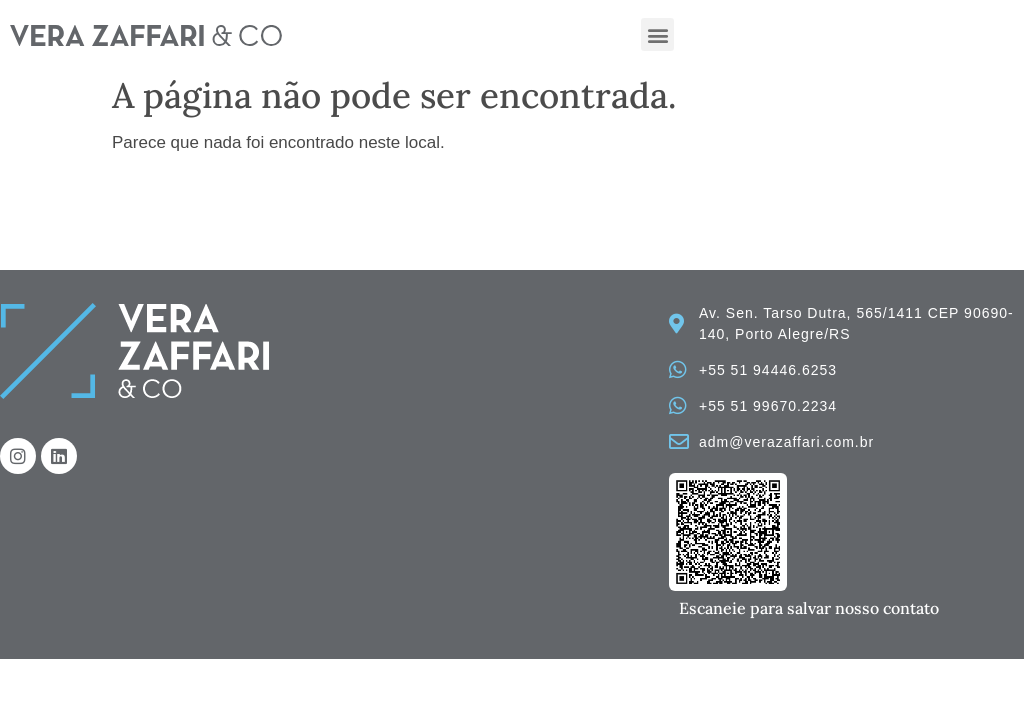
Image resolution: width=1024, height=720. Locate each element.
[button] (657, 34)
